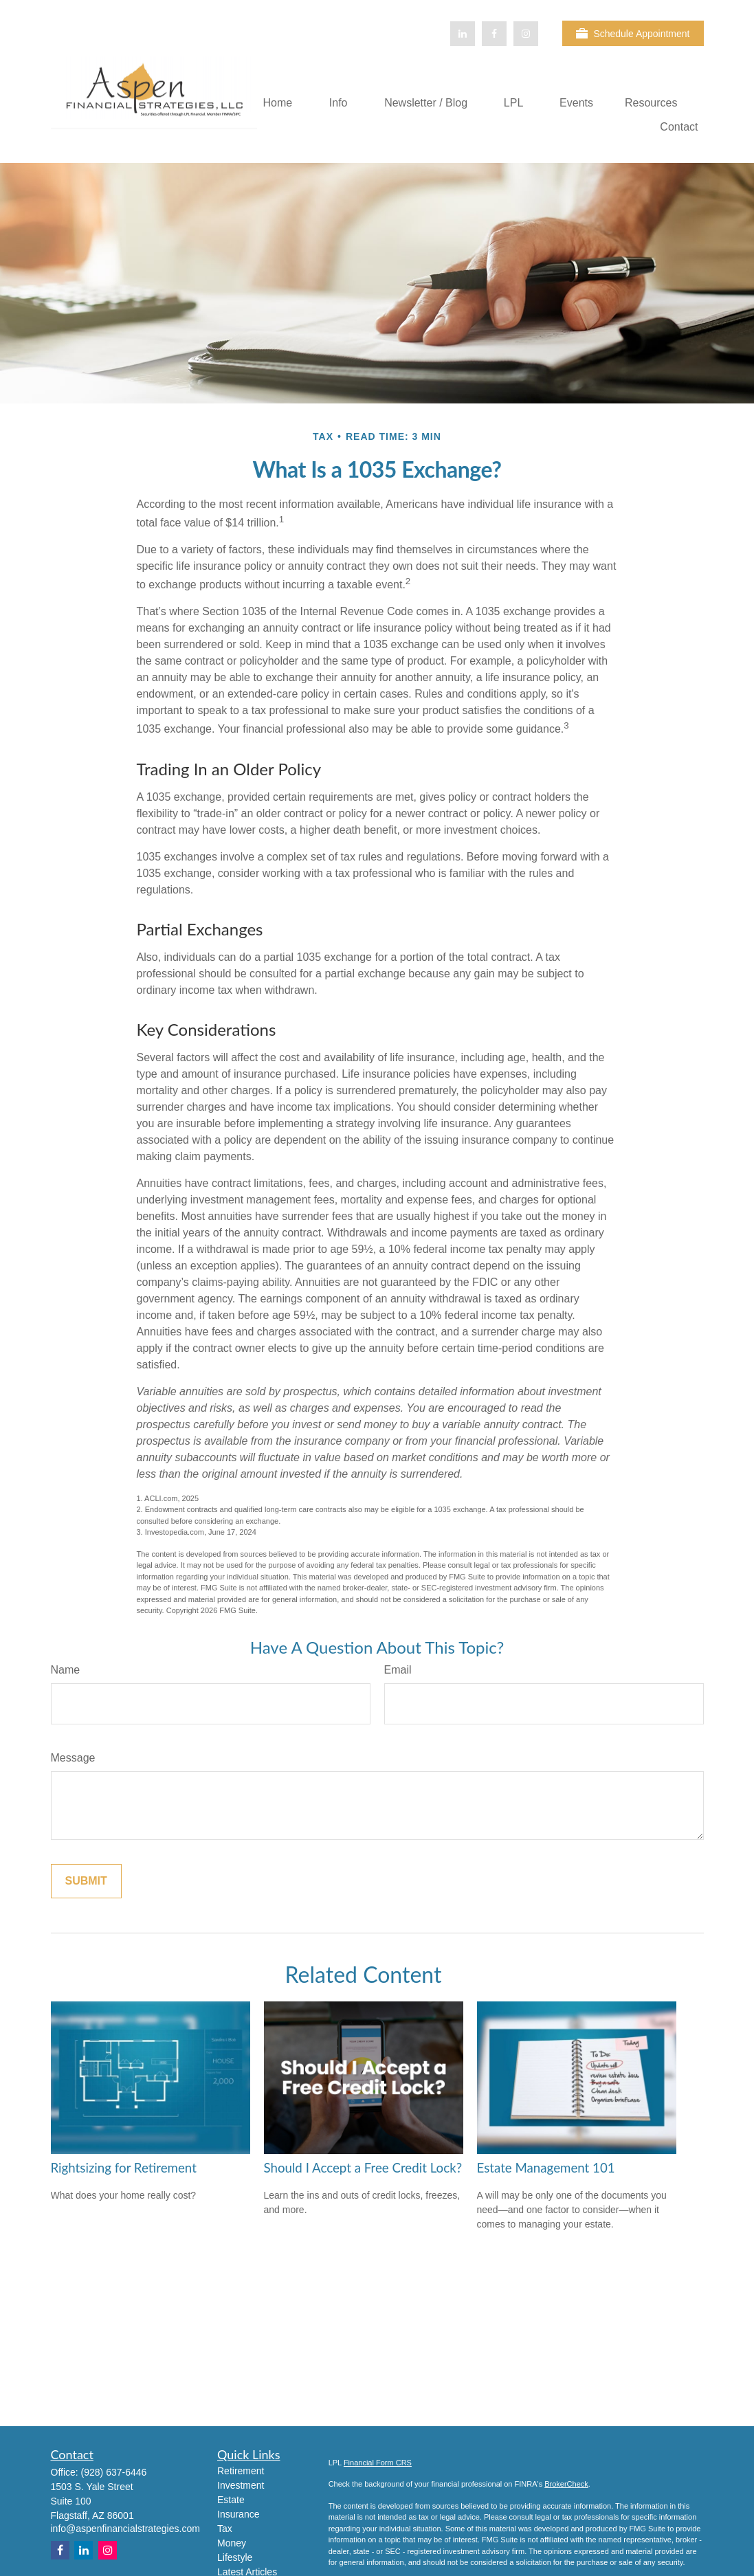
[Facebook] (494, 33)
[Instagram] (107, 2550)
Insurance (238, 2514)
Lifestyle (234, 2557)
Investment (240, 2485)
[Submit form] (86, 1881)
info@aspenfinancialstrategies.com (125, 2528)
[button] (277, 103)
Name (65, 1670)
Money (231, 2543)
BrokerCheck (566, 2484)
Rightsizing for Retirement (124, 2167)
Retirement (240, 2470)
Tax (224, 2528)
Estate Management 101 (546, 2167)
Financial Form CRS (378, 2462)
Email (398, 1670)
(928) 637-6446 (114, 2472)
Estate (231, 2499)
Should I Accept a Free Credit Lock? (363, 2167)
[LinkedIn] (462, 33)
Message (73, 1758)
